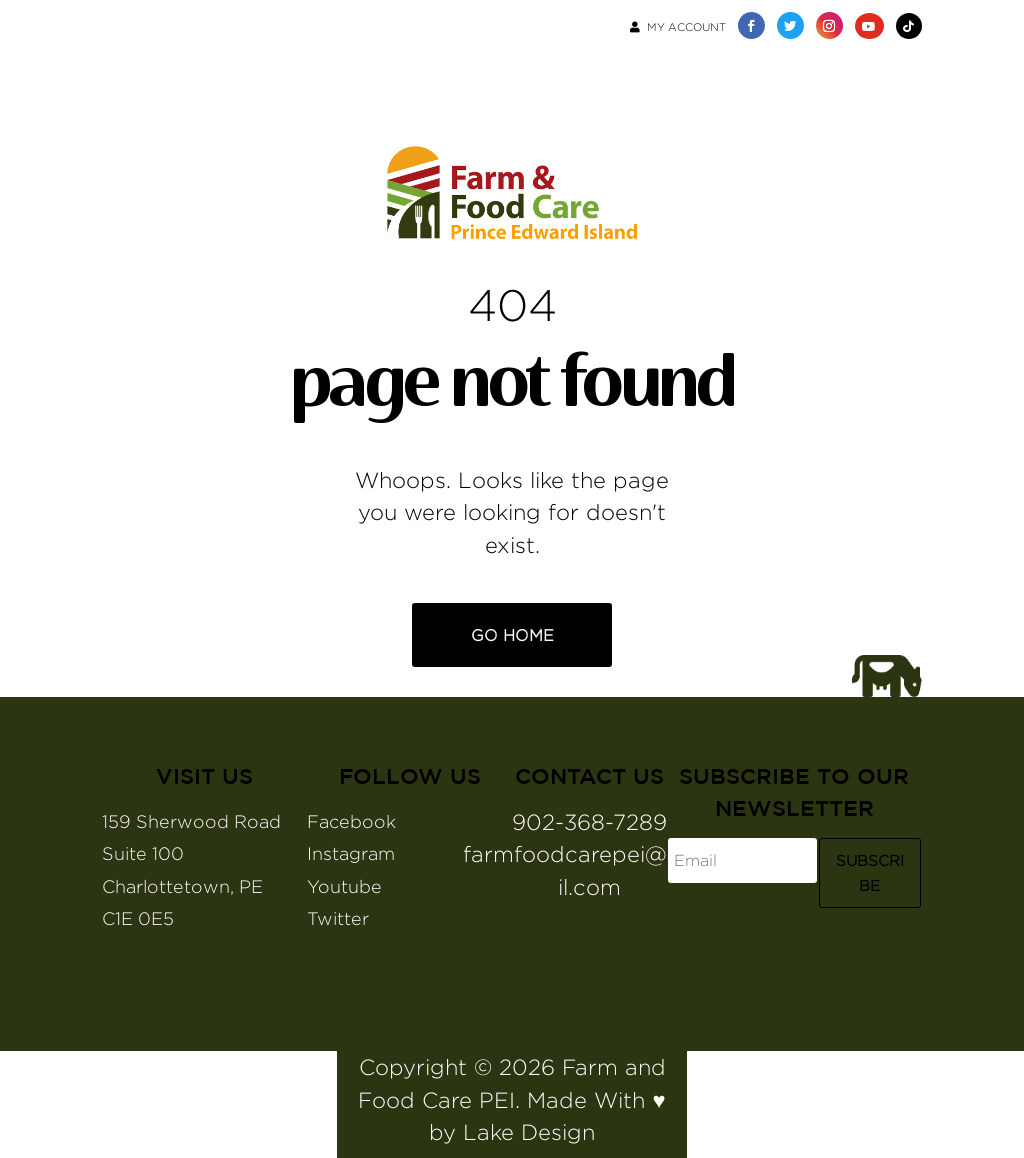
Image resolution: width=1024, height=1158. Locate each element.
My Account (678, 27)
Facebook (351, 821)
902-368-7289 (589, 822)
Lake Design (529, 1132)
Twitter (338, 918)
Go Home (512, 635)
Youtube (344, 886)
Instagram (351, 853)
